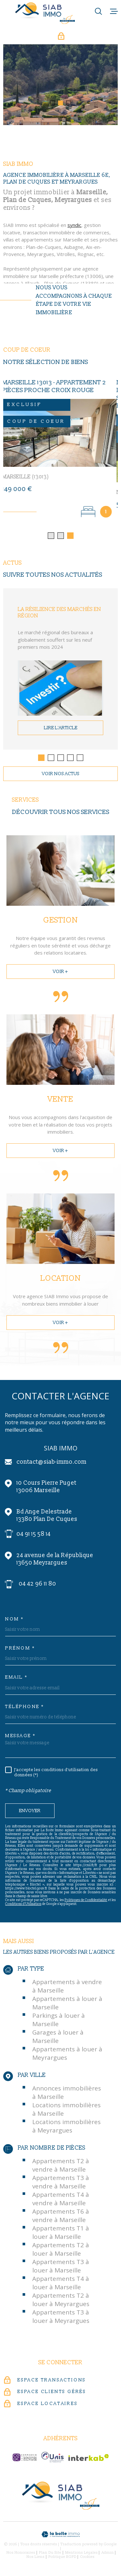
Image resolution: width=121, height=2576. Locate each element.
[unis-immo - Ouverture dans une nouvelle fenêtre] (52, 2459)
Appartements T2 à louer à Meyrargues (60, 2301)
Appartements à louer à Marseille (67, 2004)
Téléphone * (24, 1708)
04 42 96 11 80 (37, 1585)
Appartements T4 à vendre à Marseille (60, 2200)
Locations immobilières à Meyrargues (66, 2128)
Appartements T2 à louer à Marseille (60, 2251)
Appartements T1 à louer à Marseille (60, 2234)
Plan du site (50, 2554)
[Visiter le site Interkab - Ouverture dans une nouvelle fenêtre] (88, 2459)
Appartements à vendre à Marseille (67, 1988)
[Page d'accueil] (45, 13)
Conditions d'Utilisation (23, 1906)
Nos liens (35, 2559)
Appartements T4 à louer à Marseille (60, 2284)
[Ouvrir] (98, 11)
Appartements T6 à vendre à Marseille (60, 2217)
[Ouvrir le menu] (114, 11)
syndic (74, 237)
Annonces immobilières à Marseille (66, 2094)
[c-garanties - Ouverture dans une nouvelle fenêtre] (24, 2459)
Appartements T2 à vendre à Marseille (60, 2167)
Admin (108, 2554)
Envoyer (30, 1812)
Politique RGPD (62, 2559)
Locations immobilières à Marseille (66, 2111)
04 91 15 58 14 (33, 1536)
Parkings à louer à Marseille (58, 2021)
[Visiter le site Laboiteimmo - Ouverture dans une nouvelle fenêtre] (60, 2536)
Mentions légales (81, 2554)
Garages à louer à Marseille (58, 2038)
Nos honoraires (20, 2554)
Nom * (14, 1621)
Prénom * (20, 1650)
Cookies (87, 2558)
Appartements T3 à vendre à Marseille (60, 2183)
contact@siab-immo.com (51, 1464)
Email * (16, 1679)
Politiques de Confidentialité (86, 1902)
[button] (52, 103)
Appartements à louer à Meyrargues (67, 2055)
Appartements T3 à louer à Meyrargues (60, 2318)
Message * (20, 1738)
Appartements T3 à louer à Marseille (60, 2268)
